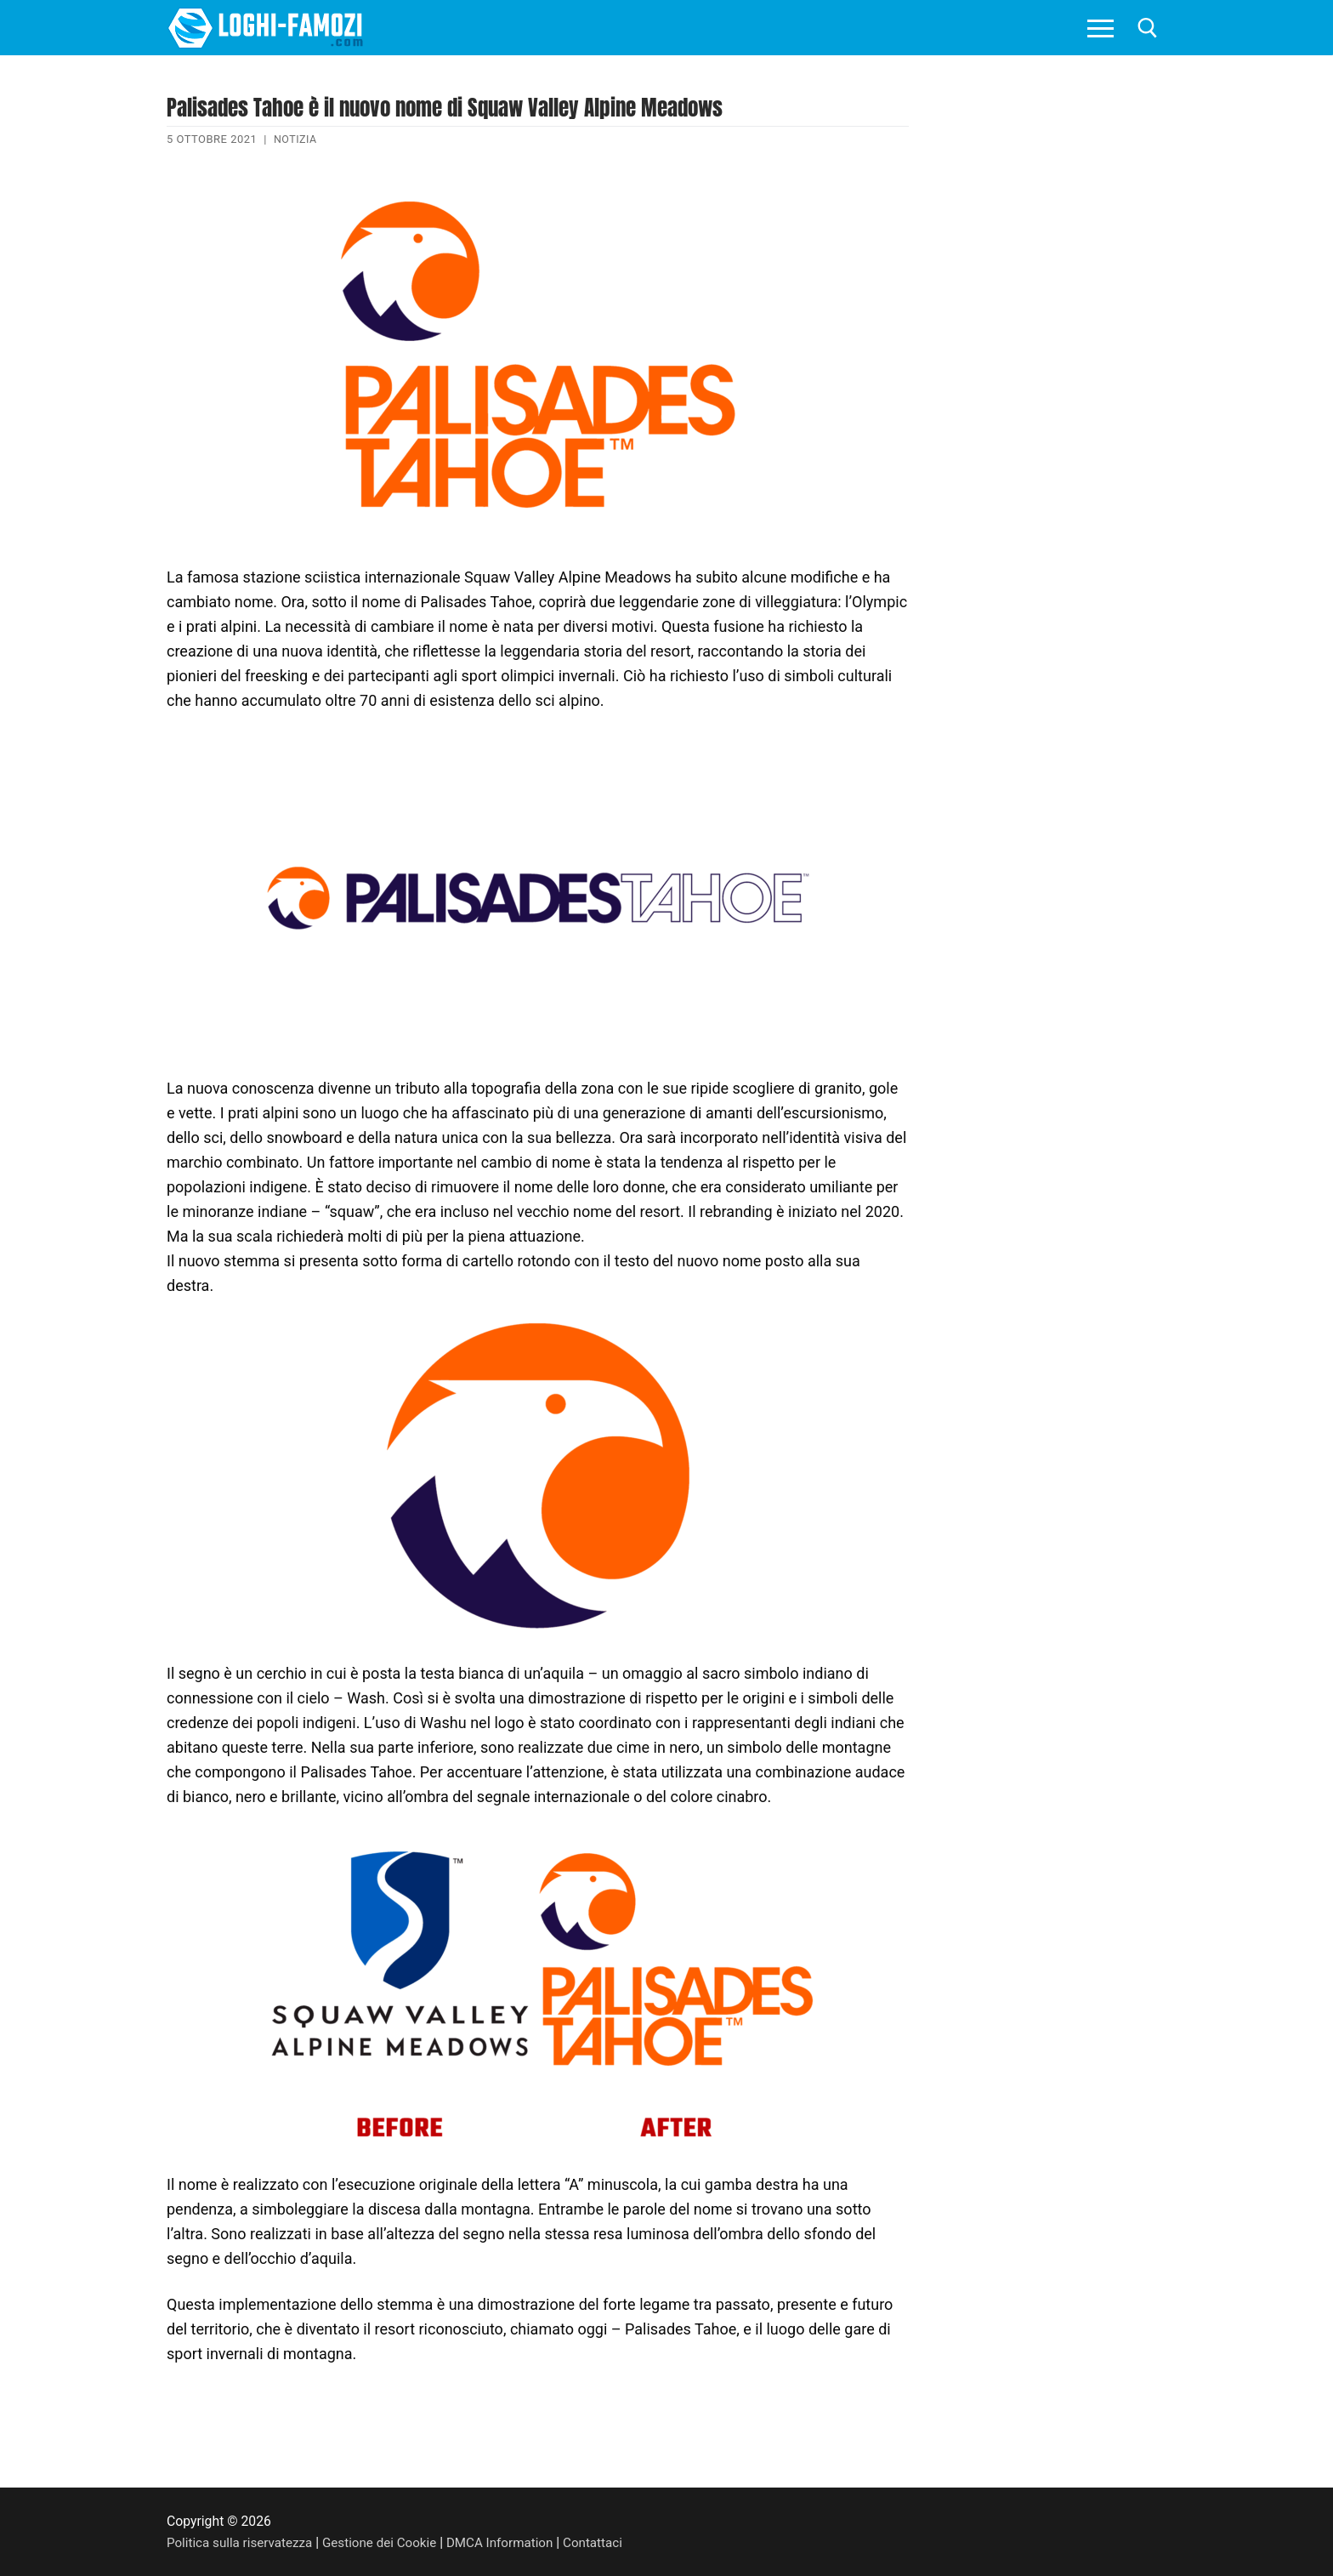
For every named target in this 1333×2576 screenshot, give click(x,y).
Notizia (296, 139)
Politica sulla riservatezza (242, 2542)
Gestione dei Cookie (387, 2542)
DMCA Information (512, 2542)
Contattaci (608, 2542)
